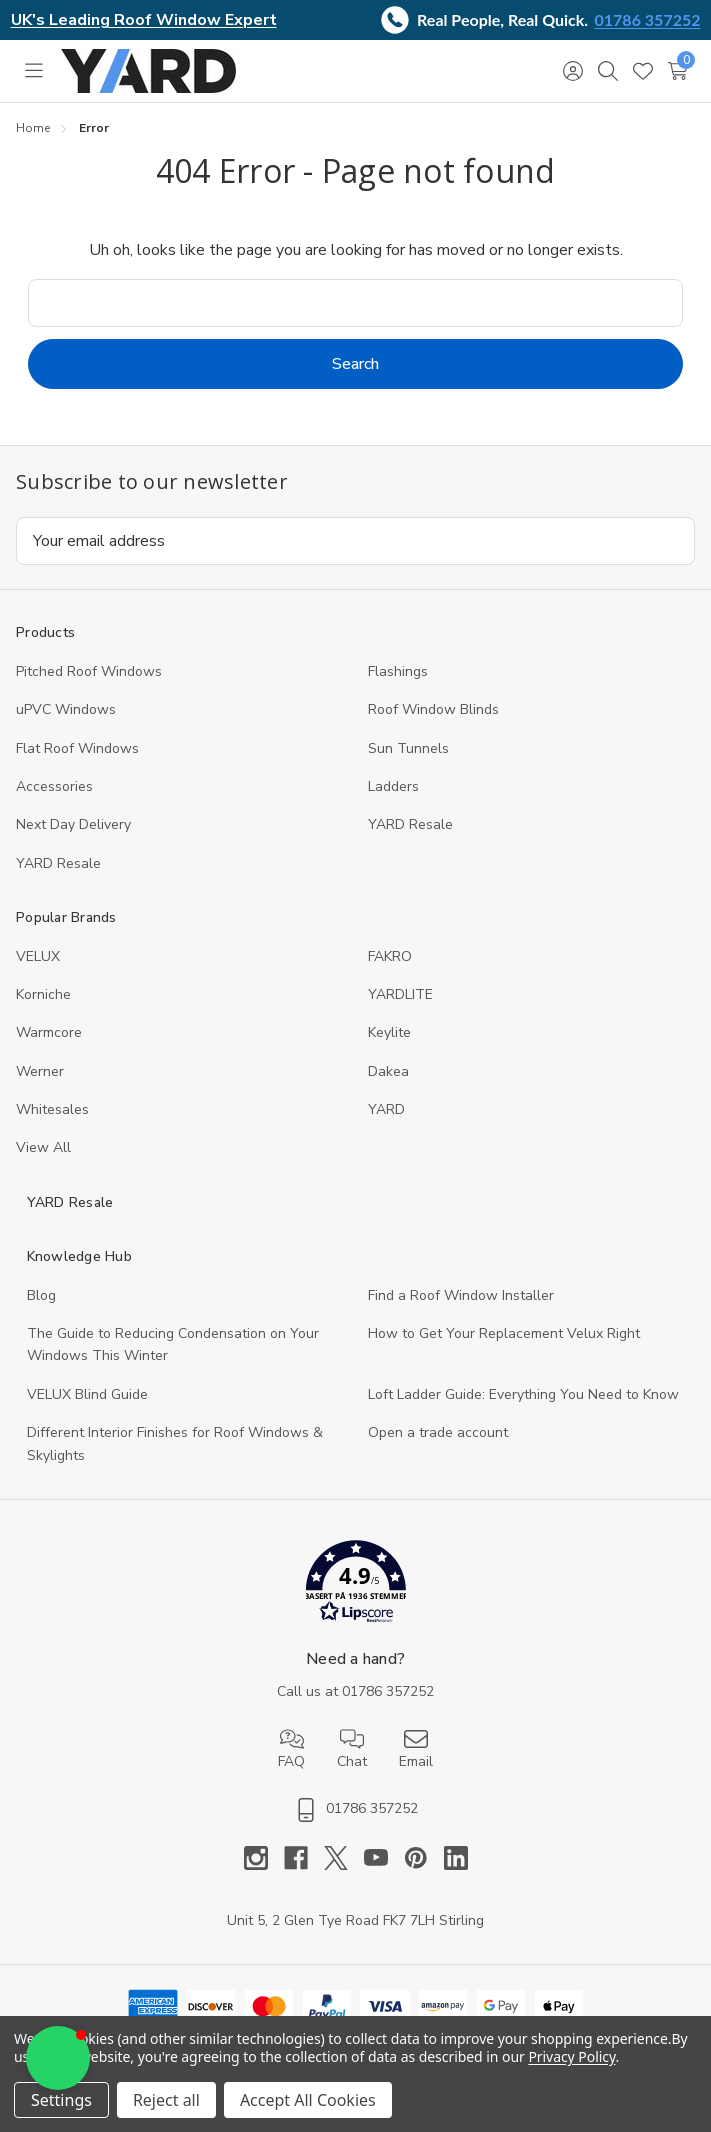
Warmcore (49, 1032)
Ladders (393, 786)
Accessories (54, 786)
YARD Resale (410, 824)
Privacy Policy (571, 2056)
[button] (355, 1585)
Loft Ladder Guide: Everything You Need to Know (523, 1394)
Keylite (389, 1032)
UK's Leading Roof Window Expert (144, 20)
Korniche (43, 994)
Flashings (398, 671)
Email (416, 1749)
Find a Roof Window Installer (461, 1295)
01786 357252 (648, 19)
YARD (386, 1109)
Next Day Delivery (73, 824)
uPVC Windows (66, 709)
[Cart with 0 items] (677, 71)
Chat (352, 1749)
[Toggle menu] (33, 71)
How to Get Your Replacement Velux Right (504, 1333)
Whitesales (52, 1109)
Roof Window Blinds (433, 709)
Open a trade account (438, 1432)
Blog (41, 1295)
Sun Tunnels (408, 748)
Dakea (388, 1071)
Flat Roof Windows (77, 748)
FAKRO (390, 956)
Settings (61, 2100)
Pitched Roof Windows (89, 671)
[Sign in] (572, 71)
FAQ (291, 1749)
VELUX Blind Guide (87, 1394)
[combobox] (355, 303)
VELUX (38, 956)
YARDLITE (400, 994)
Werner (40, 1071)
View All (43, 1147)
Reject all (166, 2100)
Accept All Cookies (308, 2100)
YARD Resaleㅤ (58, 863)
